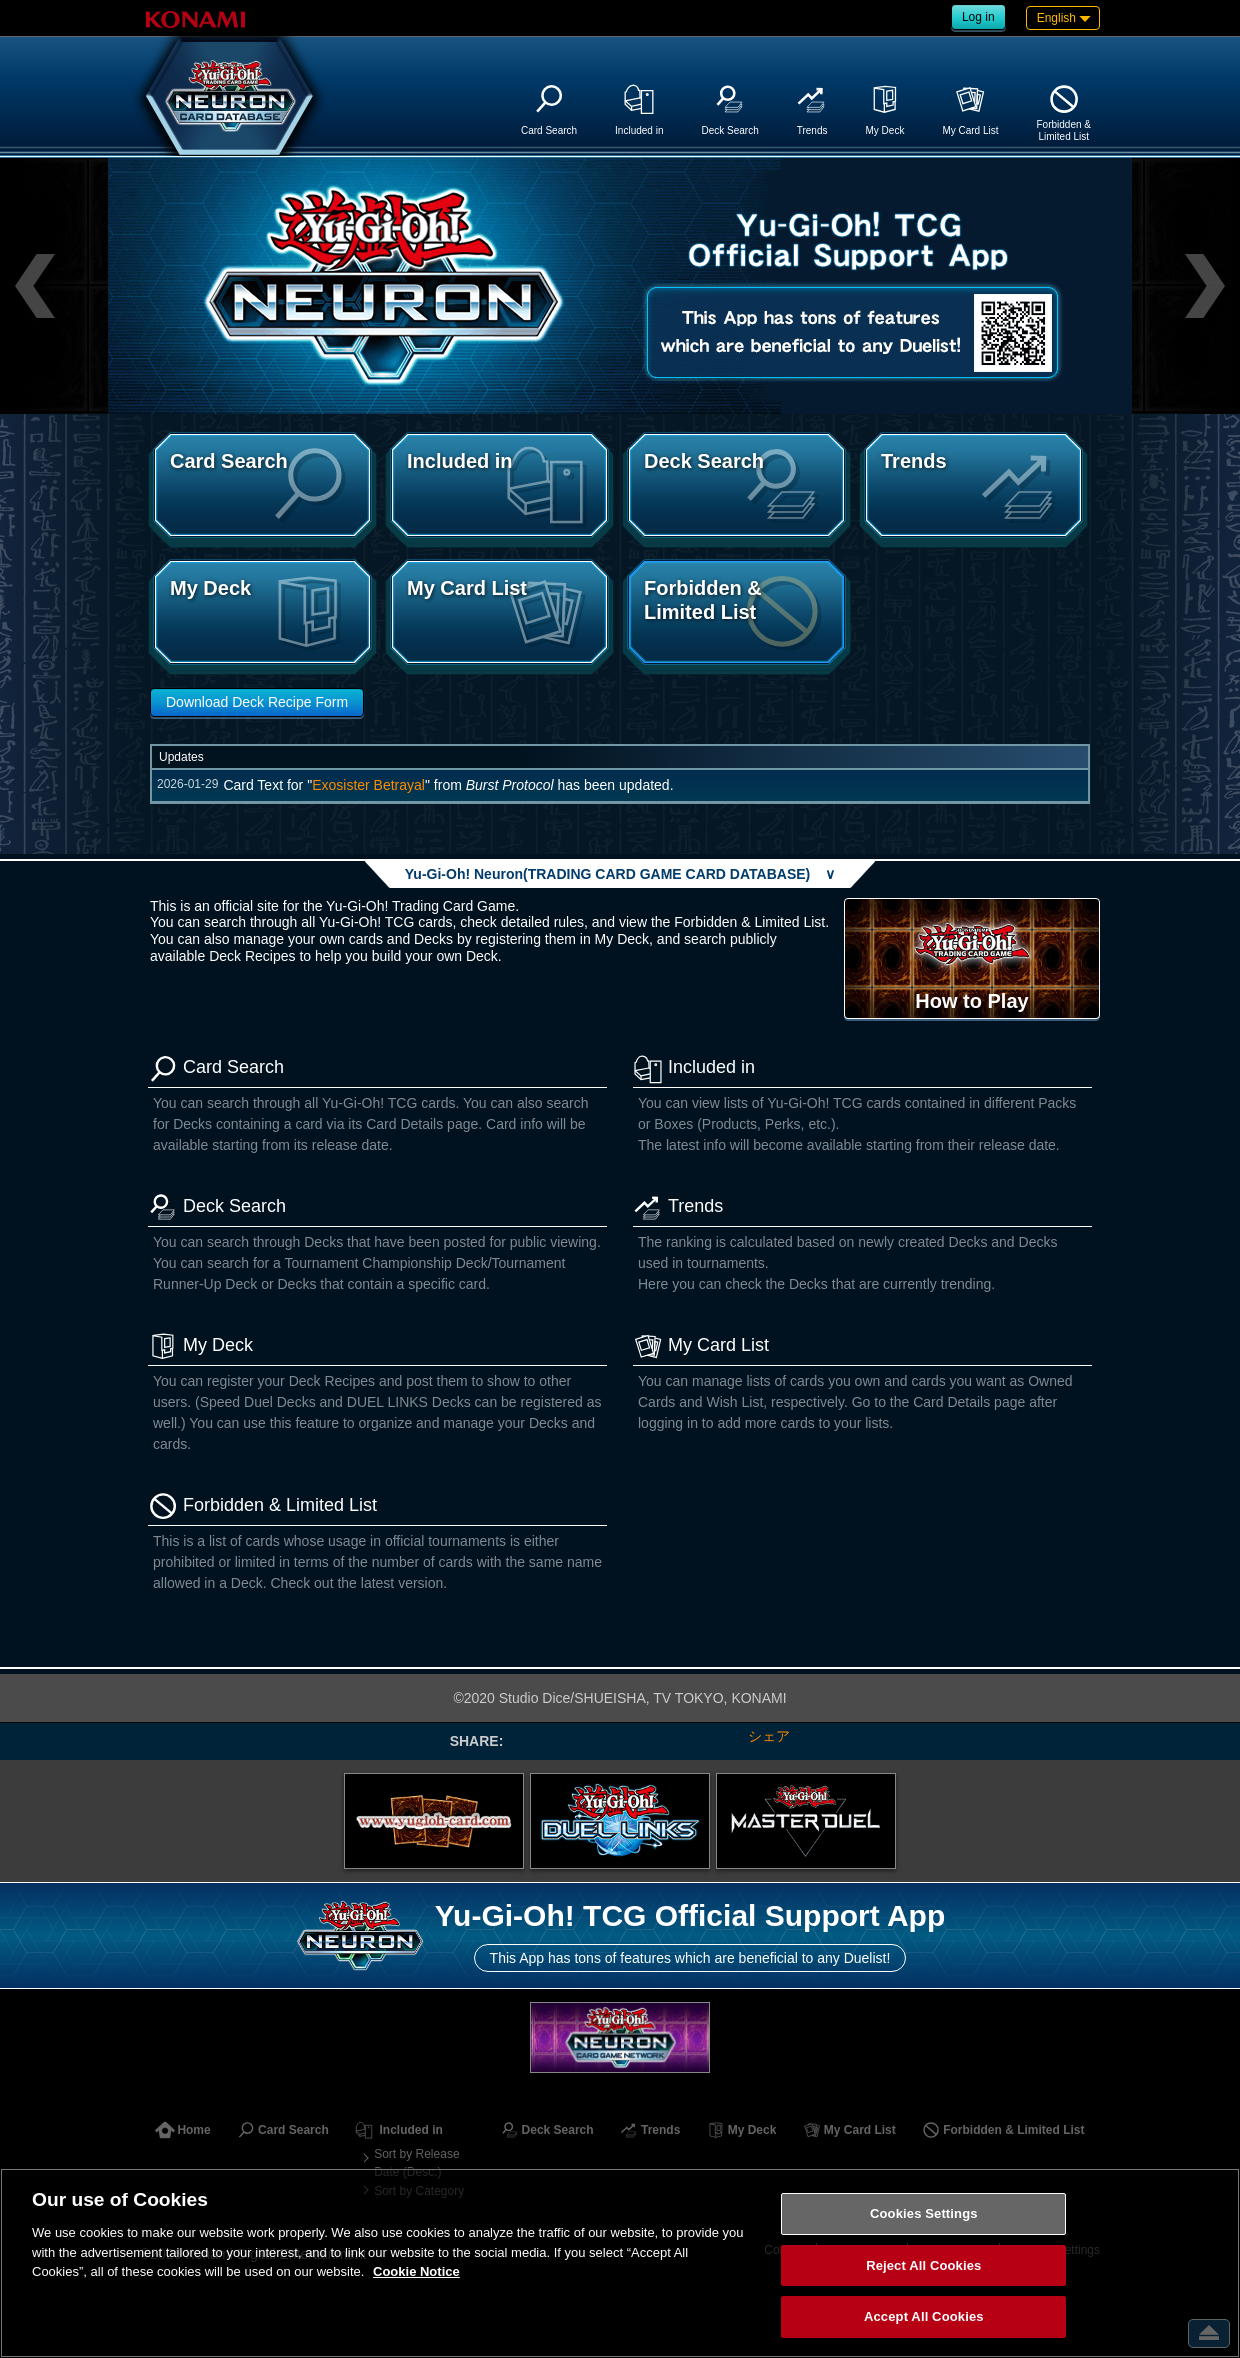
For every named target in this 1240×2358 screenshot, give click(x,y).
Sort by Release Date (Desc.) (416, 2163)
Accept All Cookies (924, 2316)
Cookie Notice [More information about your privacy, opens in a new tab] (416, 2271)
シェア (769, 1736)
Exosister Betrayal (368, 785)
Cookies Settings (924, 2213)
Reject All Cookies (923, 2265)
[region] (620, 2263)
